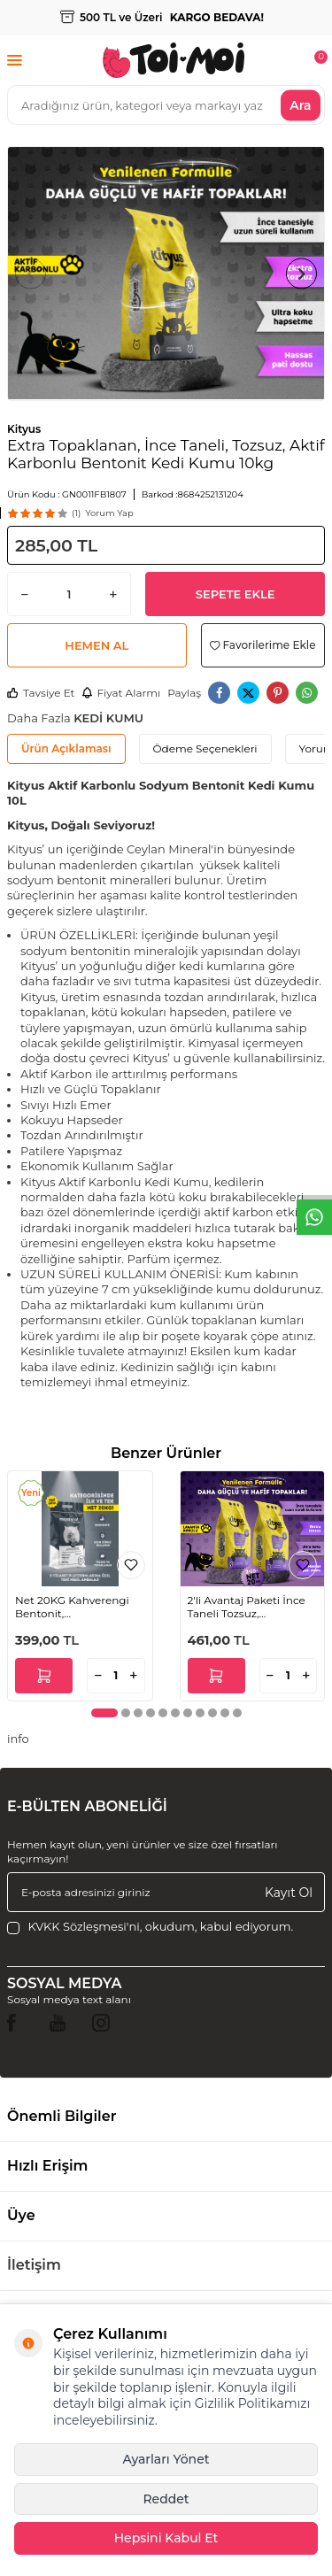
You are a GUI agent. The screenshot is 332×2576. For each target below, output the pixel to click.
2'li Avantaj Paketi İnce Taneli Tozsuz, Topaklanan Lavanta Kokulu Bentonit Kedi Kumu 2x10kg (246, 1607)
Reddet (166, 2499)
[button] (30, 273)
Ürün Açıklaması (66, 748)
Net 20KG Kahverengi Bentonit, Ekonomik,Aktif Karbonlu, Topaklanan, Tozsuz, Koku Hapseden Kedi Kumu (77, 1607)
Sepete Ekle (235, 594)
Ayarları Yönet (165, 2459)
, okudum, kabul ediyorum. (150, 1926)
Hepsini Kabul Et (166, 2538)
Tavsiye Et (40, 692)
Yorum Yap (109, 513)
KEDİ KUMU (108, 718)
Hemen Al (96, 645)
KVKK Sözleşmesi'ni (83, 1926)
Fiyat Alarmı (120, 692)
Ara (300, 104)
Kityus (24, 429)
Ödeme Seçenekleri (205, 748)
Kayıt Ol (289, 1892)
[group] (166, 273)
